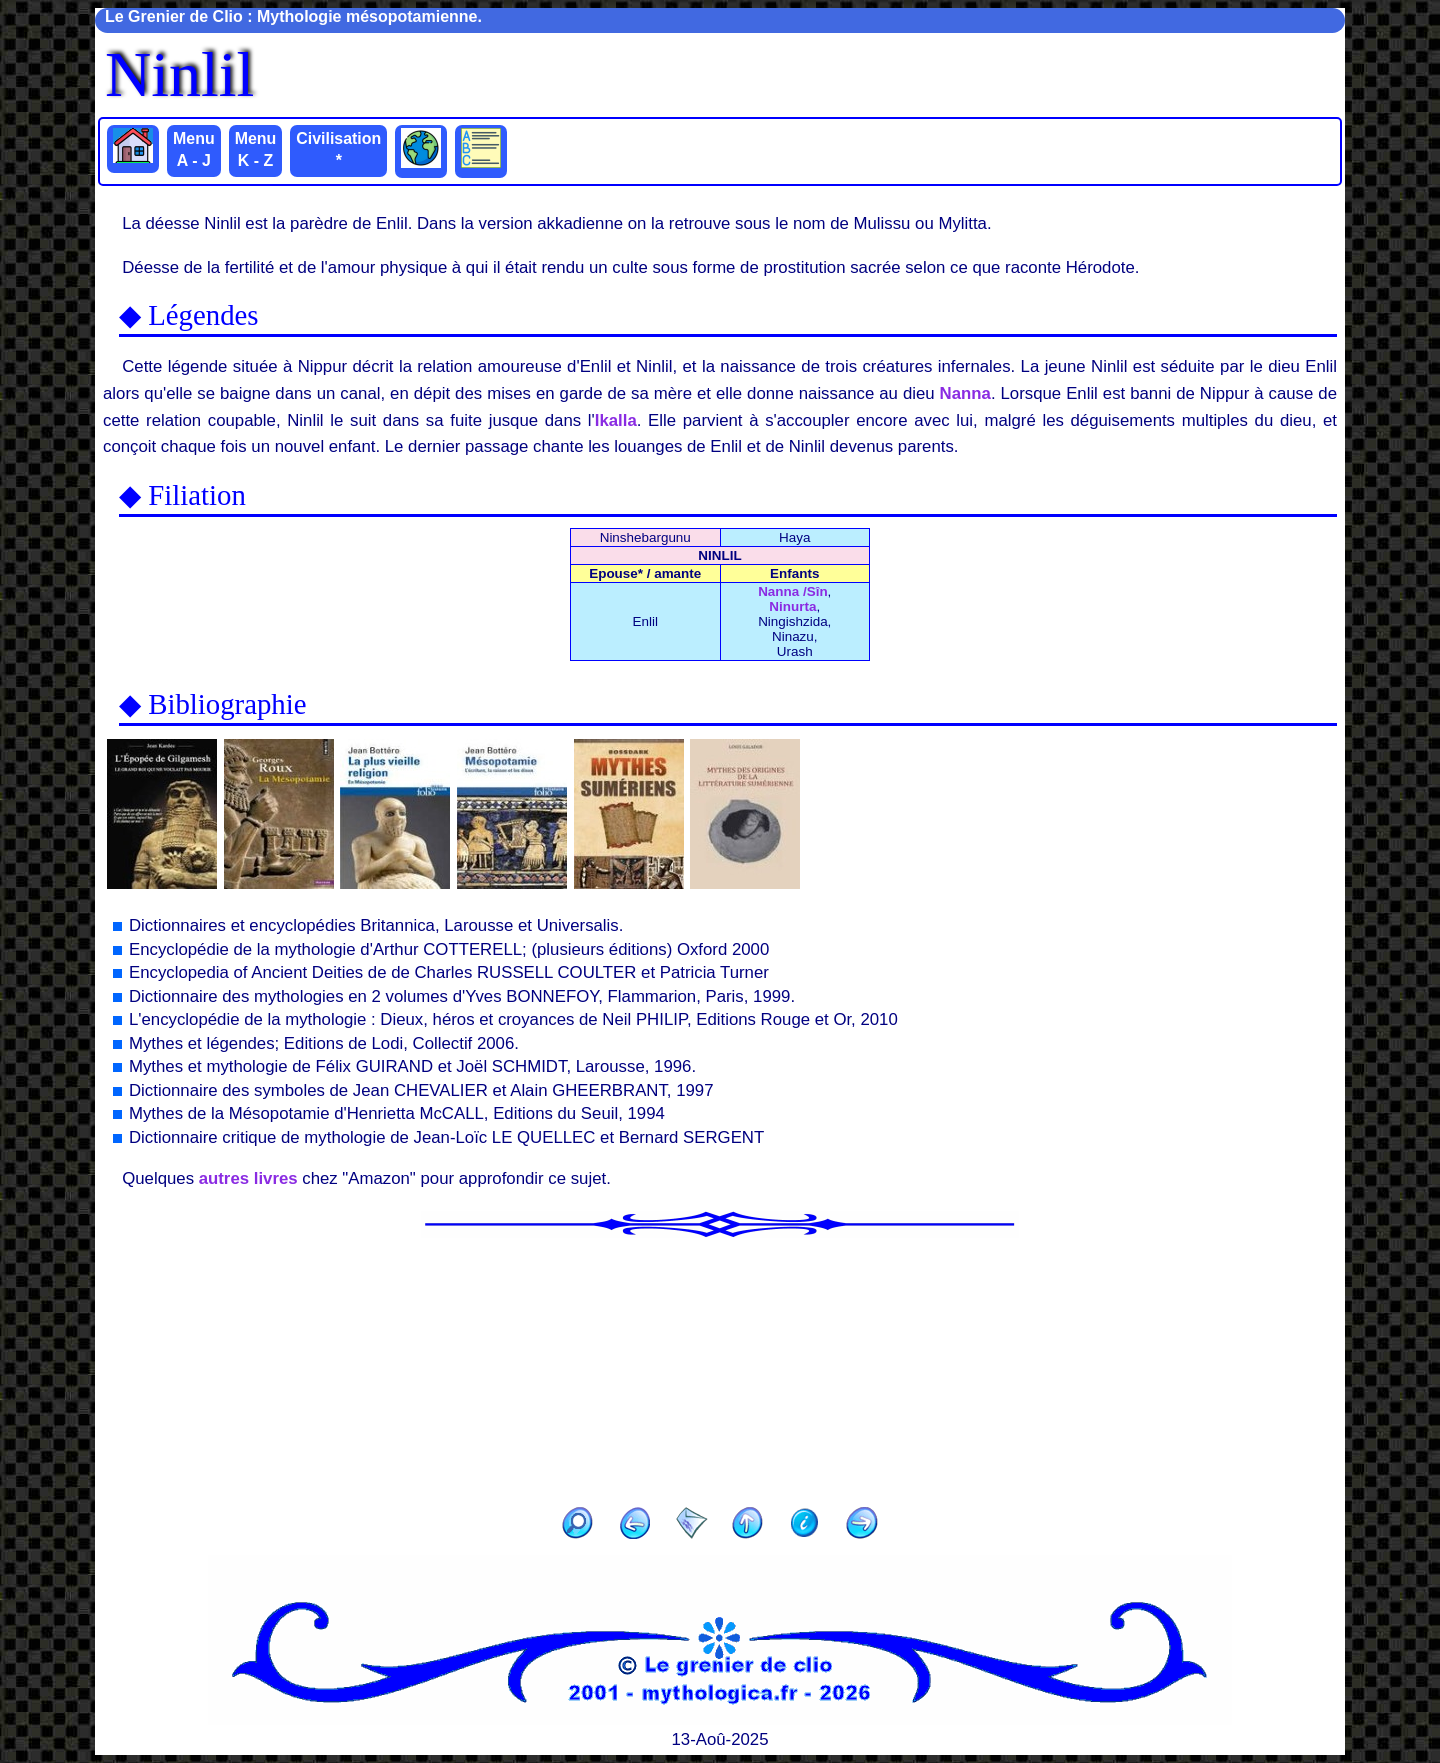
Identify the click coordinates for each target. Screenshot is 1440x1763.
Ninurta (792, 606)
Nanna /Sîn (792, 591)
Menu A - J (194, 149)
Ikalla (616, 420)
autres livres (248, 1178)
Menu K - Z (256, 149)
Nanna (965, 393)
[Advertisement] (720, 1366)
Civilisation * (338, 149)
